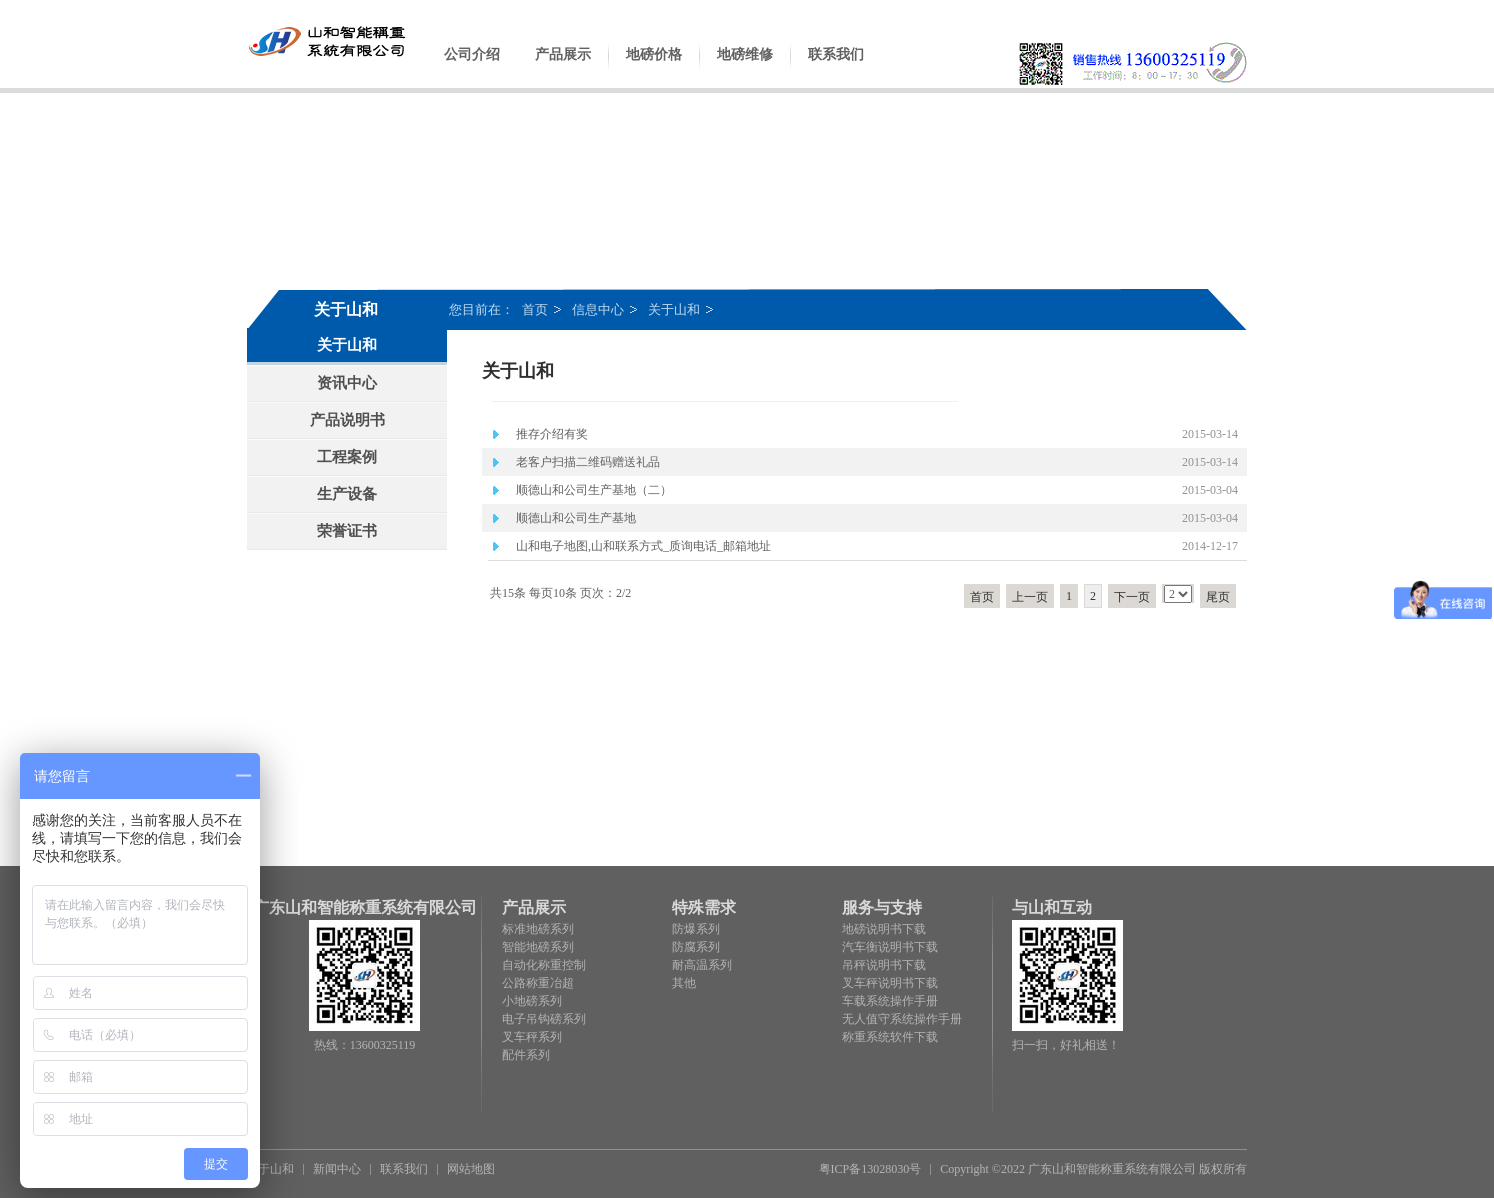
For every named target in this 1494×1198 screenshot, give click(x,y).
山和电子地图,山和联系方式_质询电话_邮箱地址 (643, 546)
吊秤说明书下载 (884, 965)
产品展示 (563, 70)
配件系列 (526, 1055)
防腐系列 (696, 947)
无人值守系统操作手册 (902, 1019)
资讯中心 (347, 383)
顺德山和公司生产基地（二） (594, 490)
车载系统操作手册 (890, 1001)
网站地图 (471, 1169)
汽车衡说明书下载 (890, 947)
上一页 (1030, 597)
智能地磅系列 (538, 947)
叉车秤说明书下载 (890, 983)
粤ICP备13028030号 (870, 1169)
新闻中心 (337, 1169)
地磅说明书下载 (884, 929)
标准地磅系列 (538, 929)
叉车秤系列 (532, 1037)
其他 (684, 983)
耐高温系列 (702, 965)
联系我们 (836, 70)
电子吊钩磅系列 (544, 1019)
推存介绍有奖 (552, 434)
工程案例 (347, 457)
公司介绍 (472, 70)
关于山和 (674, 309)
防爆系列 (696, 929)
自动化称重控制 (544, 965)
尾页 (1218, 597)
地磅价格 (654, 70)
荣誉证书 (347, 531)
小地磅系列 (532, 1001)
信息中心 (598, 309)
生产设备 (347, 494)
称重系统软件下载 (890, 1037)
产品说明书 (347, 420)
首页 (535, 309)
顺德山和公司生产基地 (576, 518)
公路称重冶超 (538, 983)
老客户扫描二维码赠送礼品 (588, 462)
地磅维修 (745, 70)
